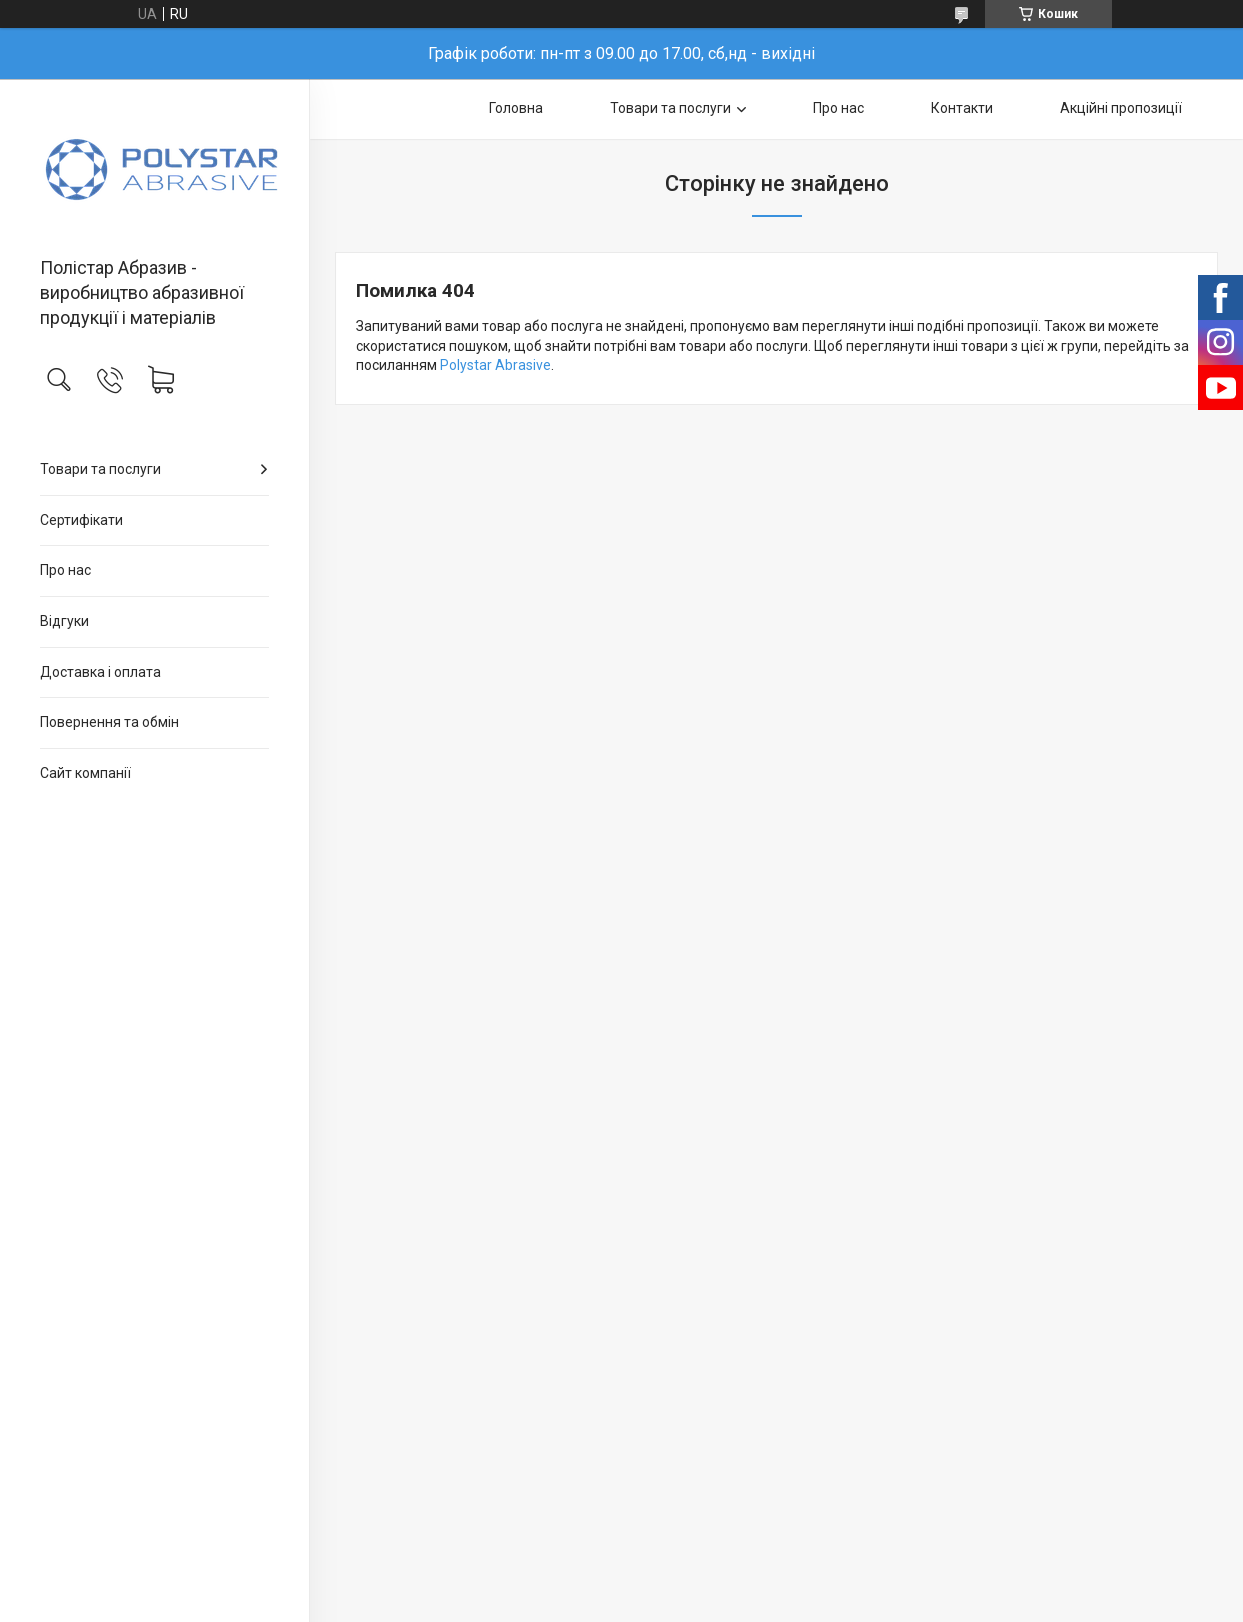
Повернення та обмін (109, 722)
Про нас (65, 570)
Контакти (962, 108)
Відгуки (64, 621)
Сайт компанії (85, 773)
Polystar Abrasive (495, 365)
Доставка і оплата (100, 672)
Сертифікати (81, 520)
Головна (516, 108)
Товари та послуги (100, 469)
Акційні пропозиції (1121, 108)
